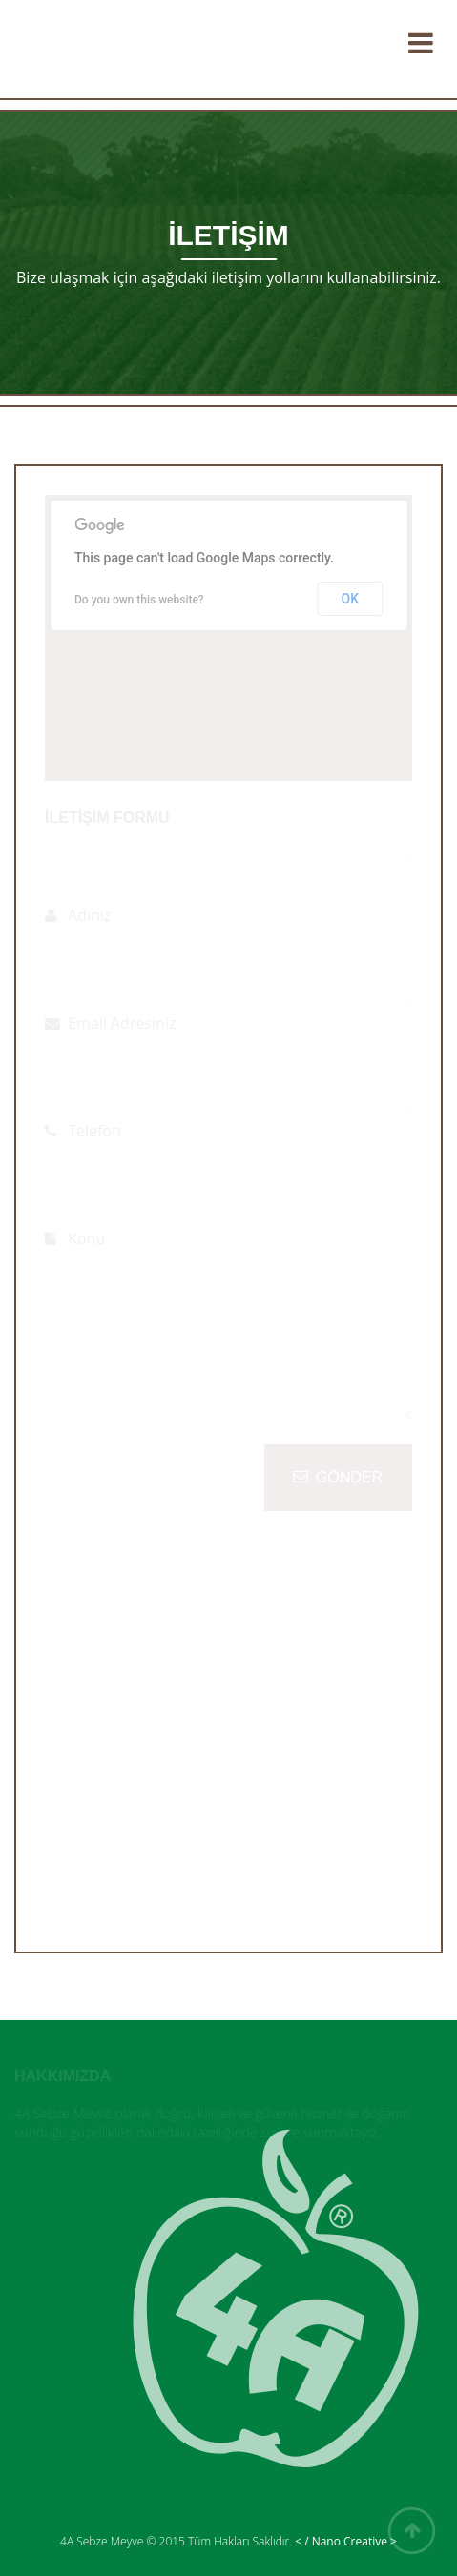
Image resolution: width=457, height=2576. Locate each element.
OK (351, 598)
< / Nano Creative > (346, 2541)
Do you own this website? (139, 599)
